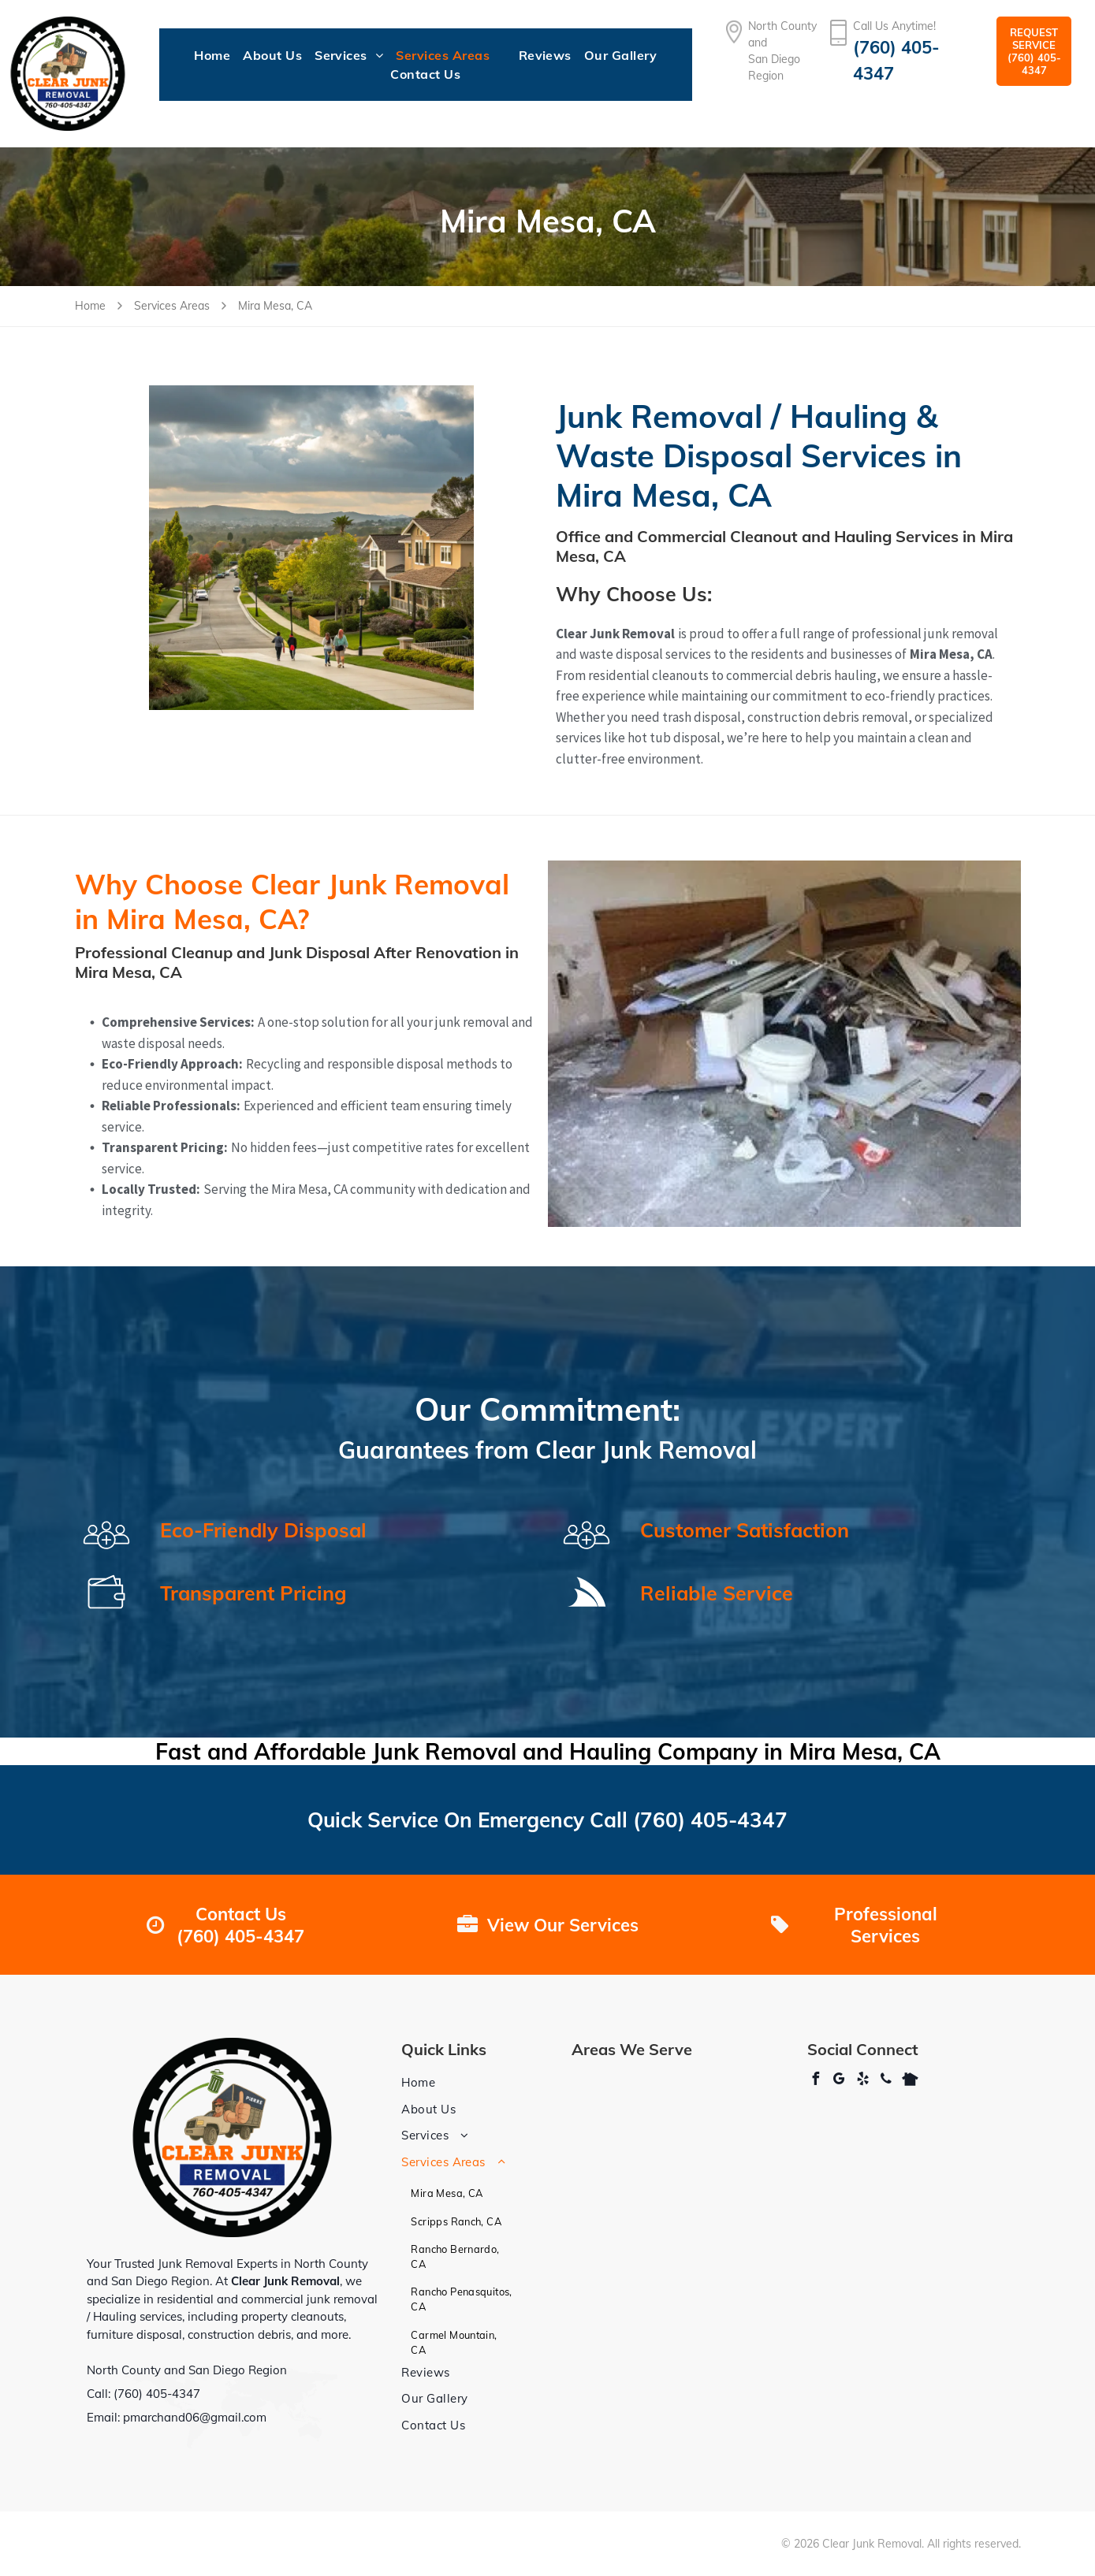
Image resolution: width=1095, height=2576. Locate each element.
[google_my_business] (839, 2081)
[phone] (886, 2081)
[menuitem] (212, 55)
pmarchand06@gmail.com (194, 2417)
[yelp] (862, 2081)
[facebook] (815, 2081)
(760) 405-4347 (710, 1820)
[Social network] (909, 2081)
